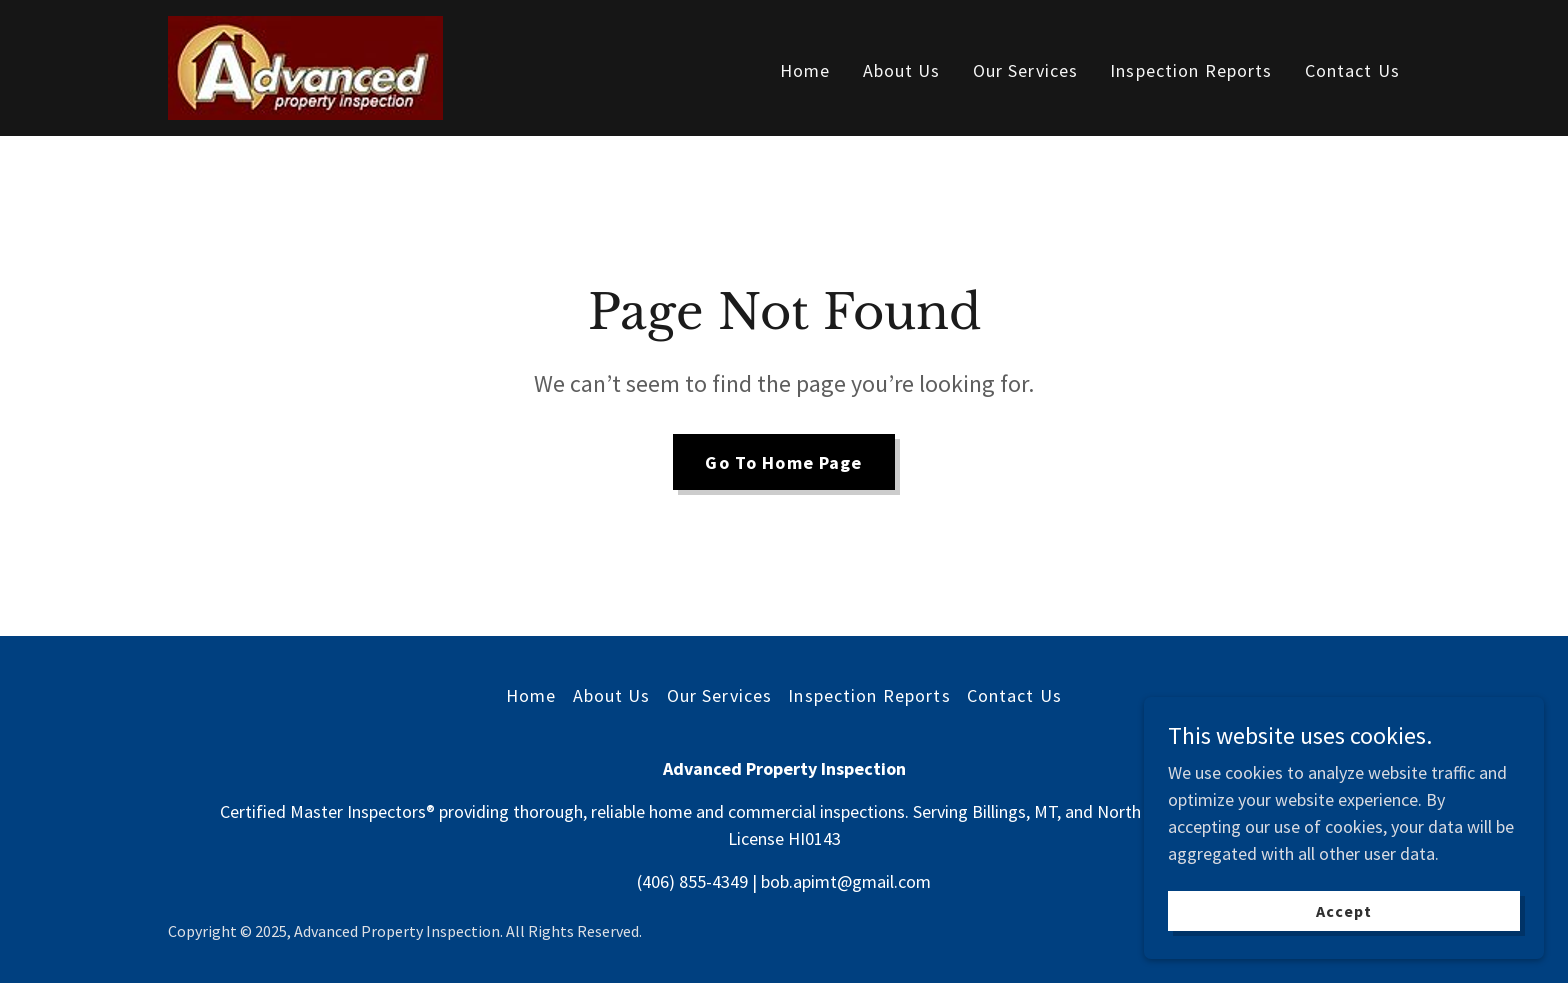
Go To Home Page (783, 462)
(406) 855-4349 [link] (692, 881)
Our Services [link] (1026, 70)
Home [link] (805, 70)
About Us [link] (902, 70)
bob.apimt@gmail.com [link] (846, 881)
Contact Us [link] (1352, 70)
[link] (305, 65)
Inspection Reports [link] (1191, 70)
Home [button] (531, 695)
